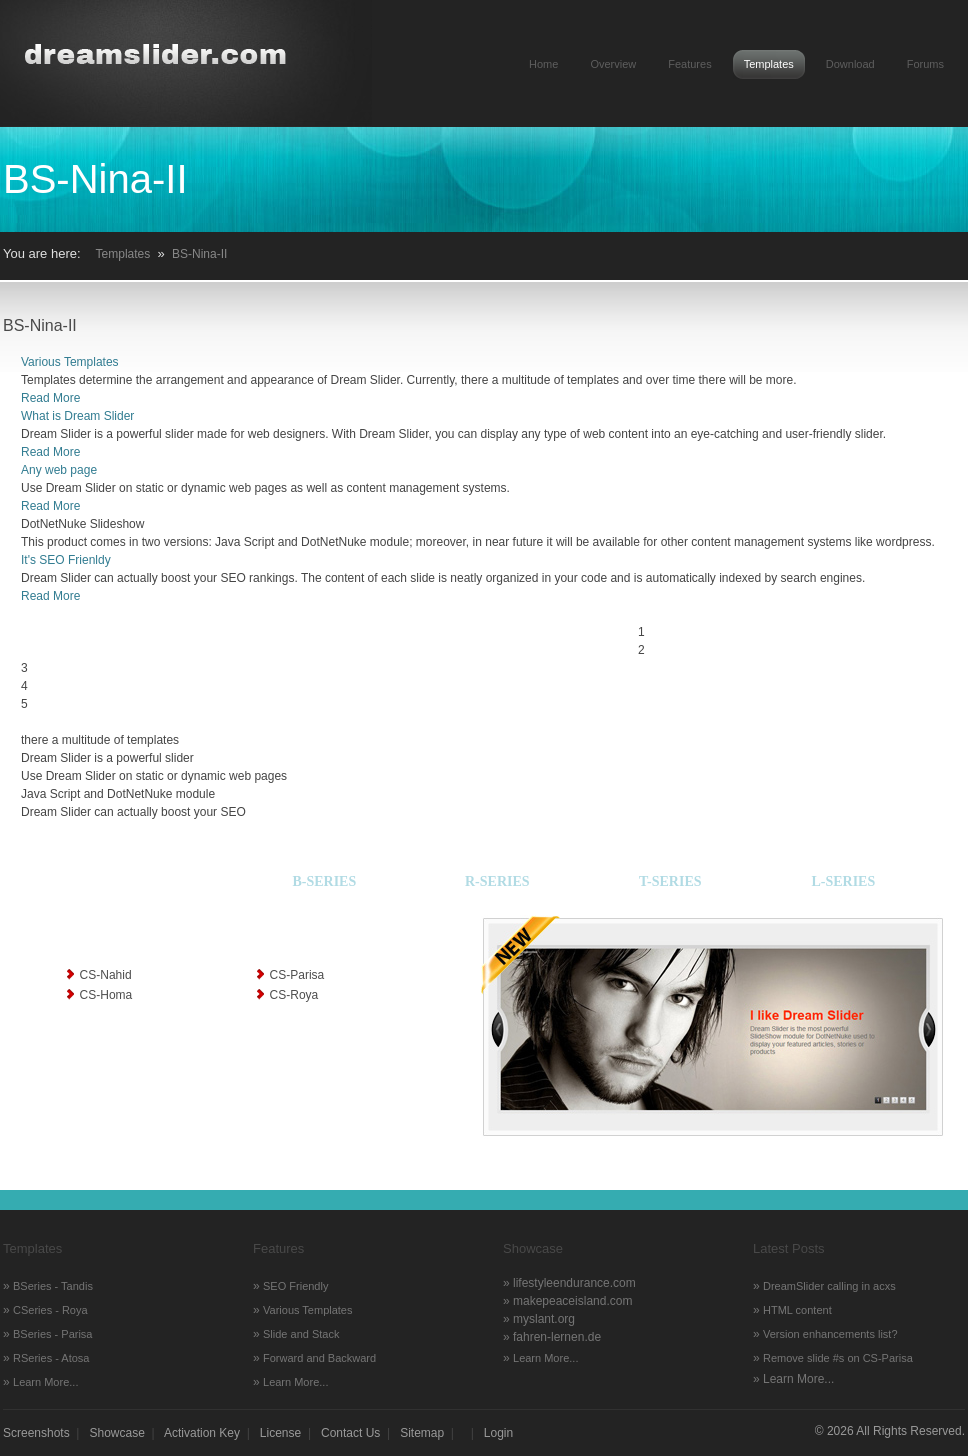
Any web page (59, 470)
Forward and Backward (319, 1358)
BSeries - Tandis (53, 1286)
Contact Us (350, 1433)
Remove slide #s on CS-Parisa (838, 1358)
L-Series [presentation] (843, 881)
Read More (50, 398)
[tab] (130, 885)
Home (543, 64)
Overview (613, 64)
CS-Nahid (106, 975)
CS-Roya (294, 995)
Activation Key (202, 1433)
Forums (925, 64)
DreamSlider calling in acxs (829, 1286)
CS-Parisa (297, 975)
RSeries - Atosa (51, 1358)
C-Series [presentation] (130, 881)
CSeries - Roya (50, 1310)
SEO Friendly (295, 1286)
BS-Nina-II (199, 254)
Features (689, 64)
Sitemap (422, 1433)
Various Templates (70, 362)
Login (498, 1433)
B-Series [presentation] (324, 881)
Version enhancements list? (830, 1334)
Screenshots (36, 1433)
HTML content (797, 1310)
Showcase (117, 1433)
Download (850, 64)
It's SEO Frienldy (66, 560)
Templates (769, 64)
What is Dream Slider (77, 416)
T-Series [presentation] (670, 881)
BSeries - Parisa (52, 1334)
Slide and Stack (301, 1334)
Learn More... (45, 1382)
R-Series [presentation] (497, 881)
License (280, 1433)
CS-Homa (106, 995)
